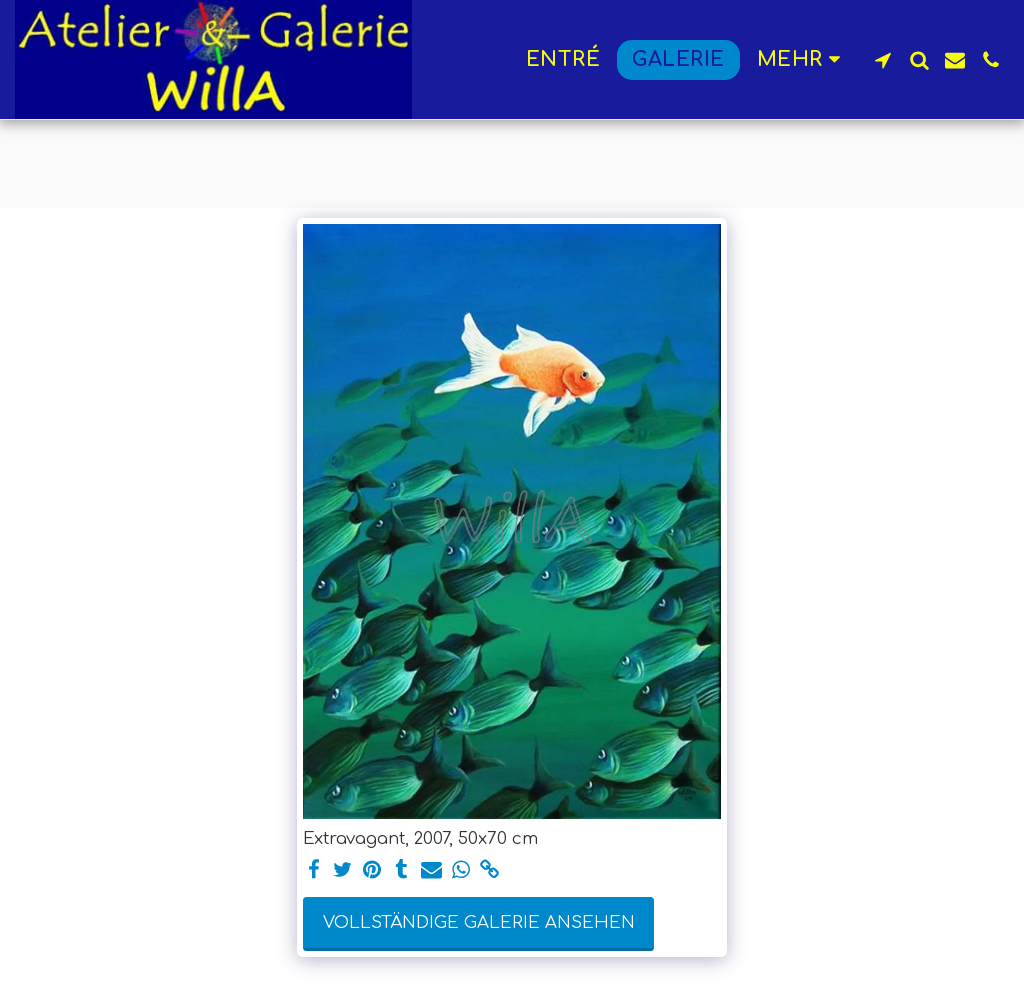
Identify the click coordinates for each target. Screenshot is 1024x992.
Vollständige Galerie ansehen (479, 922)
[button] (883, 60)
